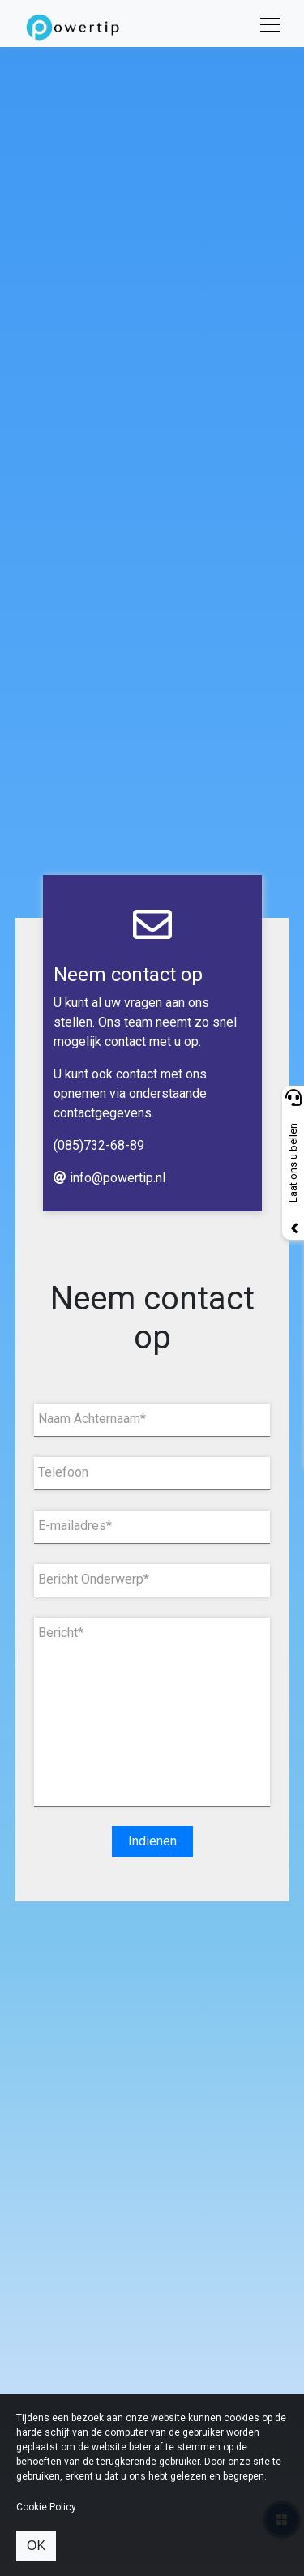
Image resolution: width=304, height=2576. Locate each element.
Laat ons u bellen (293, 1163)
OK (36, 2545)
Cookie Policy (46, 2507)
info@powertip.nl (109, 1177)
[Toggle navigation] (265, 23)
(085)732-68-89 (99, 1145)
